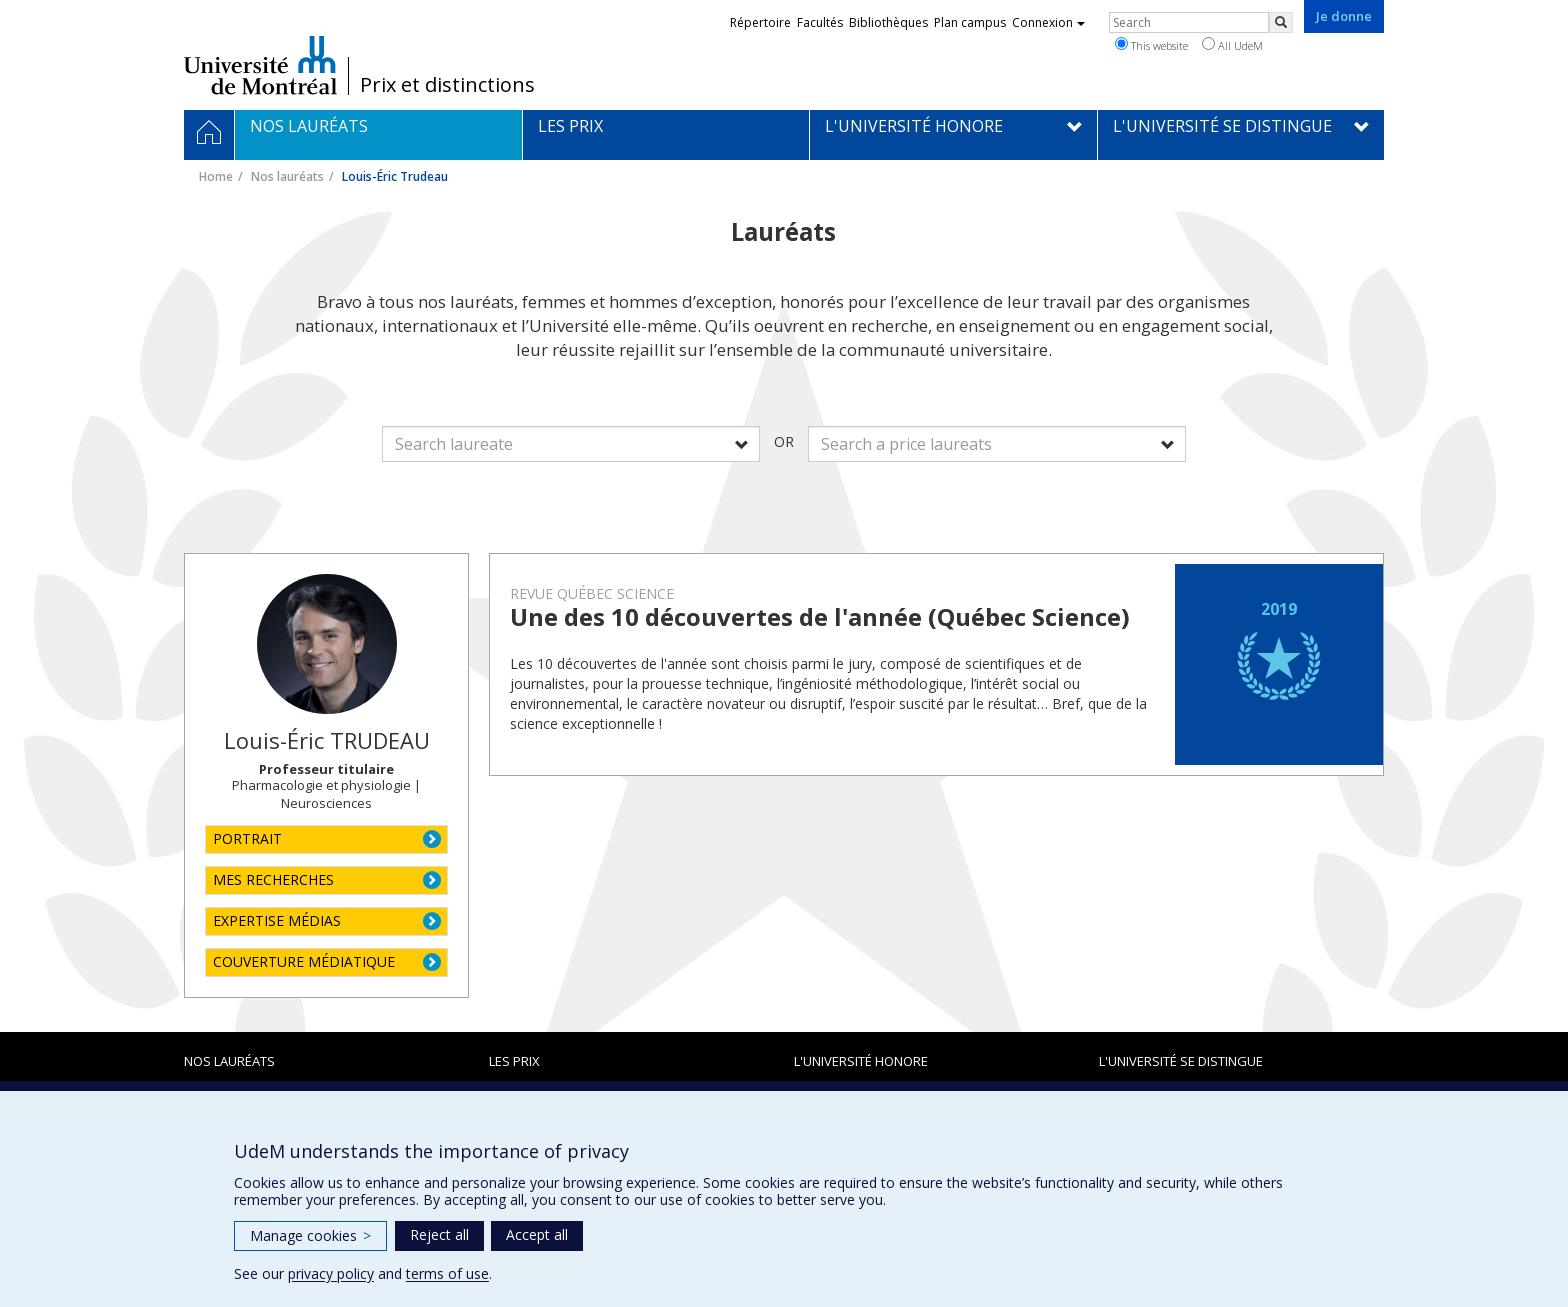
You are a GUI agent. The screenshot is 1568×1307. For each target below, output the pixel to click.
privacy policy (331, 1273)
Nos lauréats (287, 176)
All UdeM (1232, 45)
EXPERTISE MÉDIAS (277, 920)
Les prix (514, 1061)
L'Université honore (861, 1061)
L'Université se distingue (1181, 1061)
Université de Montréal (260, 65)
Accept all (537, 1234)
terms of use (447, 1273)
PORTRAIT (247, 838)
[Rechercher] (1281, 22)
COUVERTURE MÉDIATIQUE (304, 961)
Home (216, 176)
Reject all (439, 1234)
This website (1151, 45)
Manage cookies (310, 1235)
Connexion (1048, 22)
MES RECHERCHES (273, 879)
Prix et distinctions (447, 85)
